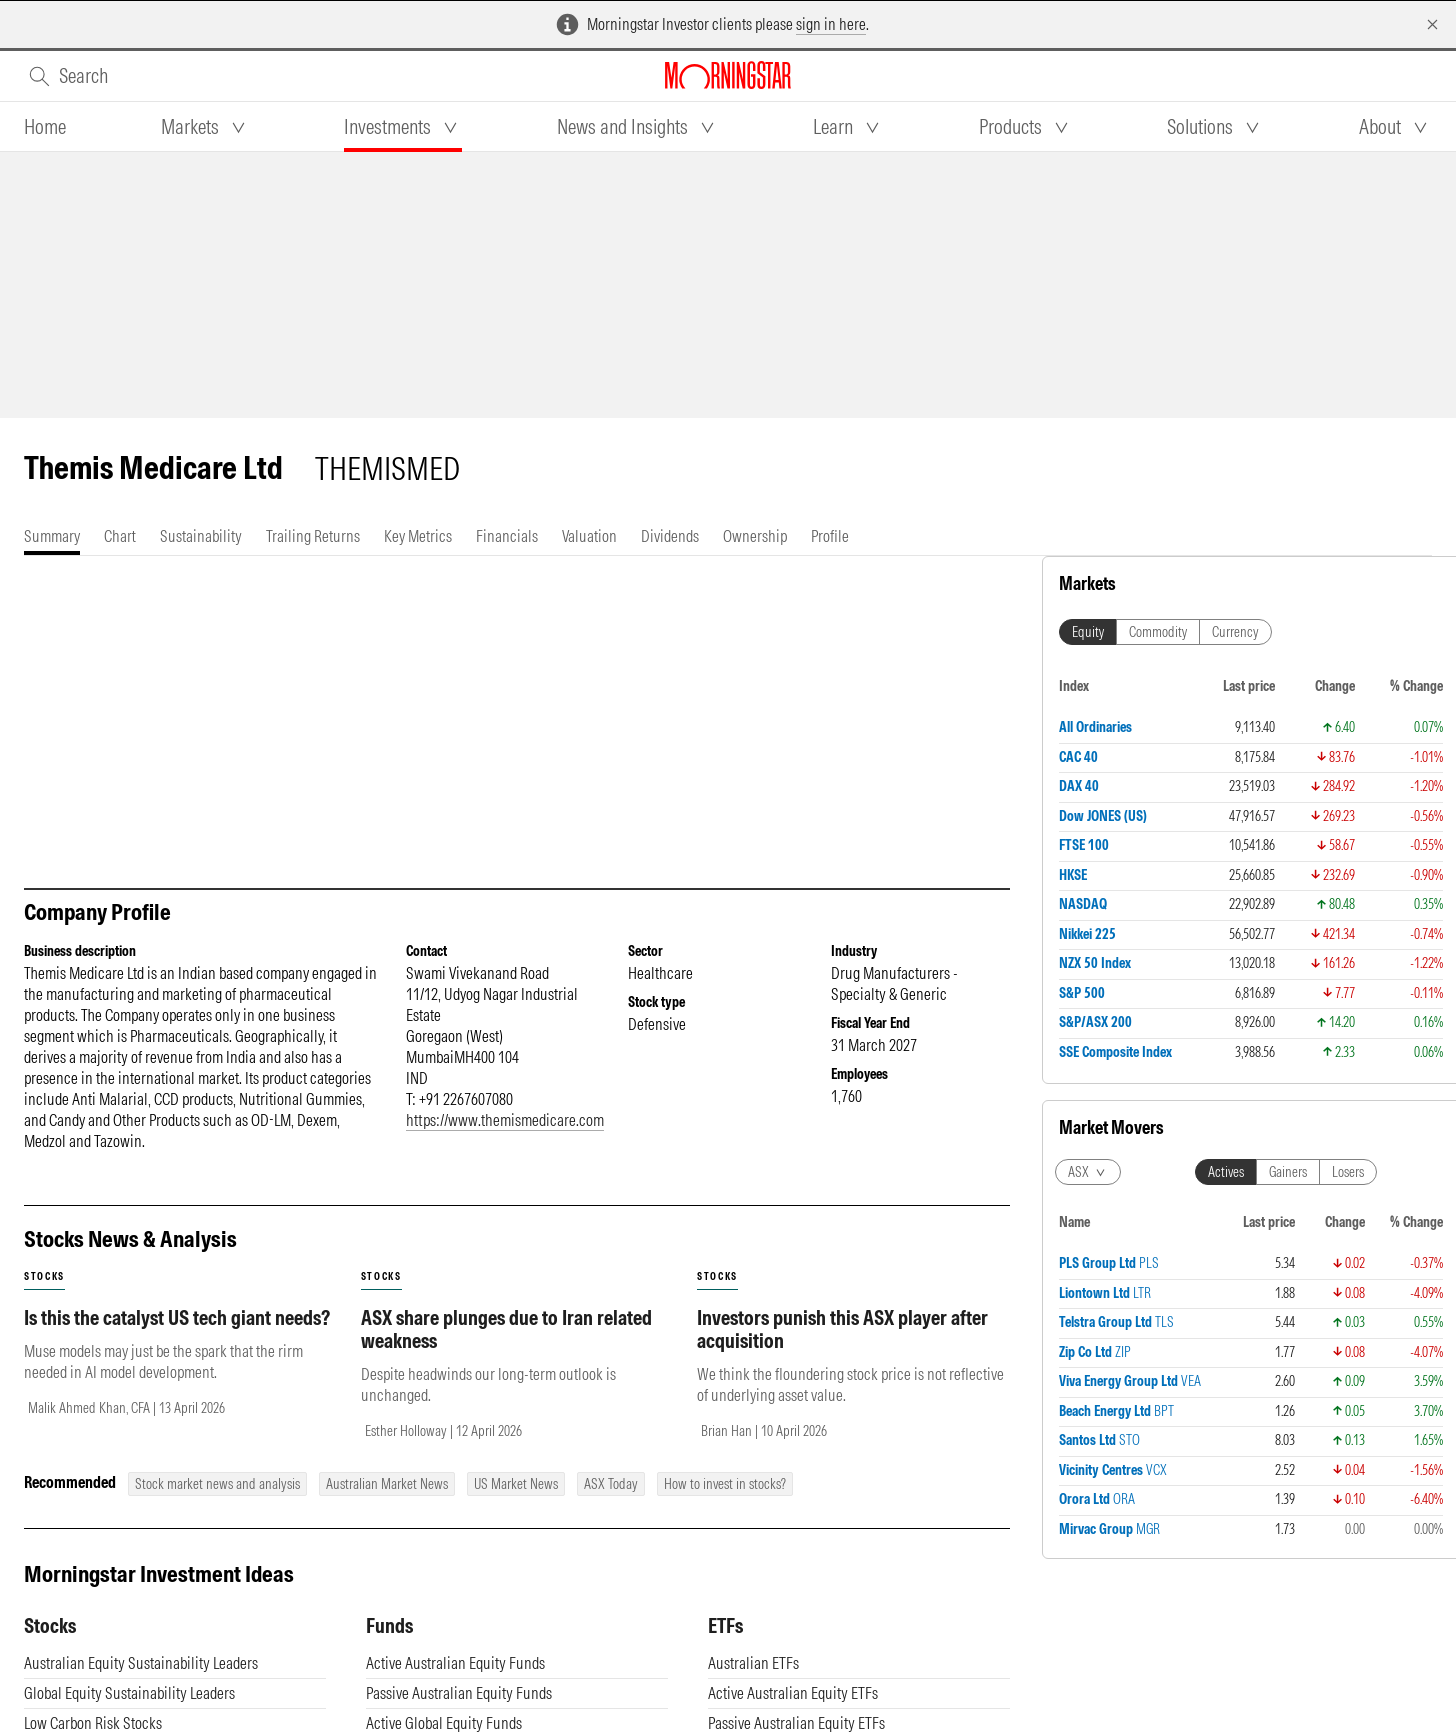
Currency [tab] (1235, 632)
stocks (44, 1276)
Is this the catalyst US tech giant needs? (177, 1317)
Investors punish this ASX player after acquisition (842, 1329)
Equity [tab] (1088, 632)
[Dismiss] (1432, 24)
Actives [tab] (1226, 1172)
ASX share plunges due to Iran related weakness (506, 1329)
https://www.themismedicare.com (505, 1120)
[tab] (45, 127)
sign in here (831, 24)
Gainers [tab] (1288, 1172)
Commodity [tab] (1158, 632)
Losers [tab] (1348, 1172)
